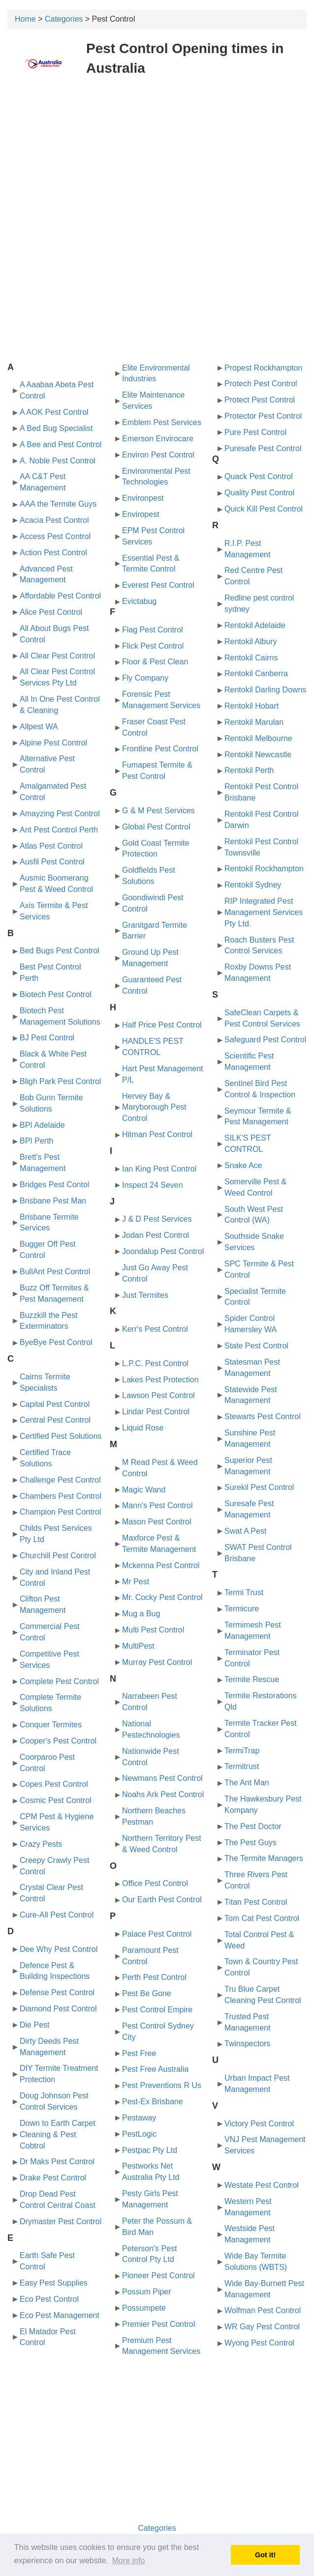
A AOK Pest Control (54, 412)
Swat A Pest (245, 1531)
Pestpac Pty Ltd (149, 2150)
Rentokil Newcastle (257, 754)
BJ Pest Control (47, 1037)
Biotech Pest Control (56, 994)
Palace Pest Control (156, 1934)
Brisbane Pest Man (53, 1201)
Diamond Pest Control (58, 2008)
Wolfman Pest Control (262, 2310)
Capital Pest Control (55, 1404)
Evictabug (139, 601)
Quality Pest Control (259, 492)
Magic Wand (143, 1490)
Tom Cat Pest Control (261, 1918)
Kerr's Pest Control (155, 1329)
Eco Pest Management (59, 2315)
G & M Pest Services (158, 810)
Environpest (143, 498)
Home (25, 19)
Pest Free (139, 2053)
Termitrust (241, 1766)
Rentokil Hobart (251, 706)
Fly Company (145, 678)
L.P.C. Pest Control (155, 1363)
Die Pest (34, 2025)
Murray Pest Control (157, 1662)
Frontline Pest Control (160, 748)
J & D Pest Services (156, 1219)
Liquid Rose (143, 1428)
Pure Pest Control (255, 432)
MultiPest (138, 1646)
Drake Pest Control (53, 2178)
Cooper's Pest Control (58, 1741)
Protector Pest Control (263, 416)
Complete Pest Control (59, 1681)
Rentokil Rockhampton (264, 868)
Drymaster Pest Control (60, 2221)
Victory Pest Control (259, 2123)
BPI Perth (36, 1141)
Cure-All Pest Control (57, 1915)
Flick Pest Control (153, 646)
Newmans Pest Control (162, 1778)
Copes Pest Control (54, 1784)
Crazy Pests (41, 1844)
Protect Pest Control (259, 400)
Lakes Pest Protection (160, 1379)
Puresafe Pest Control (263, 448)
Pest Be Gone (146, 1993)
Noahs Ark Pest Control (163, 1794)
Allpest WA (39, 726)
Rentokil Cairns (251, 658)
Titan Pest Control (255, 1902)
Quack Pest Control (258, 476)
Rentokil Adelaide (254, 625)
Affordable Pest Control (60, 596)
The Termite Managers (263, 1858)
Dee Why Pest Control (58, 1949)
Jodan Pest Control (155, 1235)
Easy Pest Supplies (54, 2283)
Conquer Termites (51, 1724)
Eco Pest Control (49, 2299)
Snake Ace (243, 1165)
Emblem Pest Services (161, 422)
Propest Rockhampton (263, 368)
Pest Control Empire (157, 2009)
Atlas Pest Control (51, 846)
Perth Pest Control (154, 1977)
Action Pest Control (53, 552)
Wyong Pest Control (259, 2343)
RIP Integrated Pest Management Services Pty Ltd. (263, 912)
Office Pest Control (155, 1883)
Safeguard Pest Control (265, 1039)
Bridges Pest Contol (54, 1184)
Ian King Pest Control (159, 1169)
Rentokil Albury (250, 641)
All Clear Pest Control (57, 656)
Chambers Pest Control (60, 1496)
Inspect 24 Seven (152, 1185)
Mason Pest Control (156, 1521)
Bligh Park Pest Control (60, 1081)
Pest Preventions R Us (161, 2085)
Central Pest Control (55, 1420)
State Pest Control (256, 1346)
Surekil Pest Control (259, 1487)
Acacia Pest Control (54, 520)
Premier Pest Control (158, 2324)
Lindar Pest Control (155, 1411)
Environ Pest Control (158, 455)
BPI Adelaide (42, 1125)
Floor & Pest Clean (155, 662)
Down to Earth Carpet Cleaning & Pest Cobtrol (57, 2134)
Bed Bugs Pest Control (59, 950)
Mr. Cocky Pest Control (162, 1597)
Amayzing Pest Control (60, 813)
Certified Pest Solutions (60, 1436)
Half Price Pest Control (162, 1025)
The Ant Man (246, 1782)
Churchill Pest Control (58, 1555)
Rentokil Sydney (253, 885)
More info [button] (128, 2560)
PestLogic (139, 2134)
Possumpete (144, 2308)
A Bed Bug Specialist (56, 428)
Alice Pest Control (51, 612)
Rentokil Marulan (253, 722)
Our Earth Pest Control (162, 1899)
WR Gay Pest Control (262, 2326)
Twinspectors (247, 2043)
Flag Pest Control (152, 630)
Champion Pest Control (60, 1512)
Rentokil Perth (249, 770)
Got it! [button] (265, 2555)
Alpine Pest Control (53, 743)
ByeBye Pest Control (56, 1342)
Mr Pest (135, 1581)
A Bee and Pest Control (60, 444)
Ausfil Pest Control (52, 862)
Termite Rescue (251, 1679)
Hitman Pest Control (157, 1134)
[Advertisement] (157, 156)
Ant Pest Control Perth (59, 830)
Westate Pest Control (261, 2185)
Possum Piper (146, 2292)
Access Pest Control (55, 536)
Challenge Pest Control (60, 1480)
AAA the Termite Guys (58, 504)
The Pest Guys (250, 1842)
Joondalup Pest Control (163, 1251)
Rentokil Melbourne (258, 738)
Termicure (241, 1608)
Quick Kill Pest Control (263, 509)
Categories (64, 19)
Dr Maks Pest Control (57, 2161)
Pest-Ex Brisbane (152, 2101)
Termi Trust (243, 1592)
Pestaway (139, 2118)
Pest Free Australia (155, 2069)
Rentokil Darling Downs (265, 690)
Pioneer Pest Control (158, 2275)
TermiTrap (241, 1750)
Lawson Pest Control (158, 1395)
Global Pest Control (156, 827)
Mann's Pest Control (157, 1505)
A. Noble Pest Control (57, 461)
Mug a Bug (141, 1613)
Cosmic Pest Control (56, 1800)
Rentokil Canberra (256, 673)
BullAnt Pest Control (55, 1271)
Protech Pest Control (260, 383)
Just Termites (145, 1295)
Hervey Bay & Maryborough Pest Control (154, 1107)
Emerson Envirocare (157, 438)
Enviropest (140, 514)
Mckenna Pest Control (160, 1565)
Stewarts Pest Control (262, 1416)
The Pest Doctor (253, 1826)
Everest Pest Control (158, 585)
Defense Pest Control (57, 1992)
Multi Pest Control (153, 1630)
